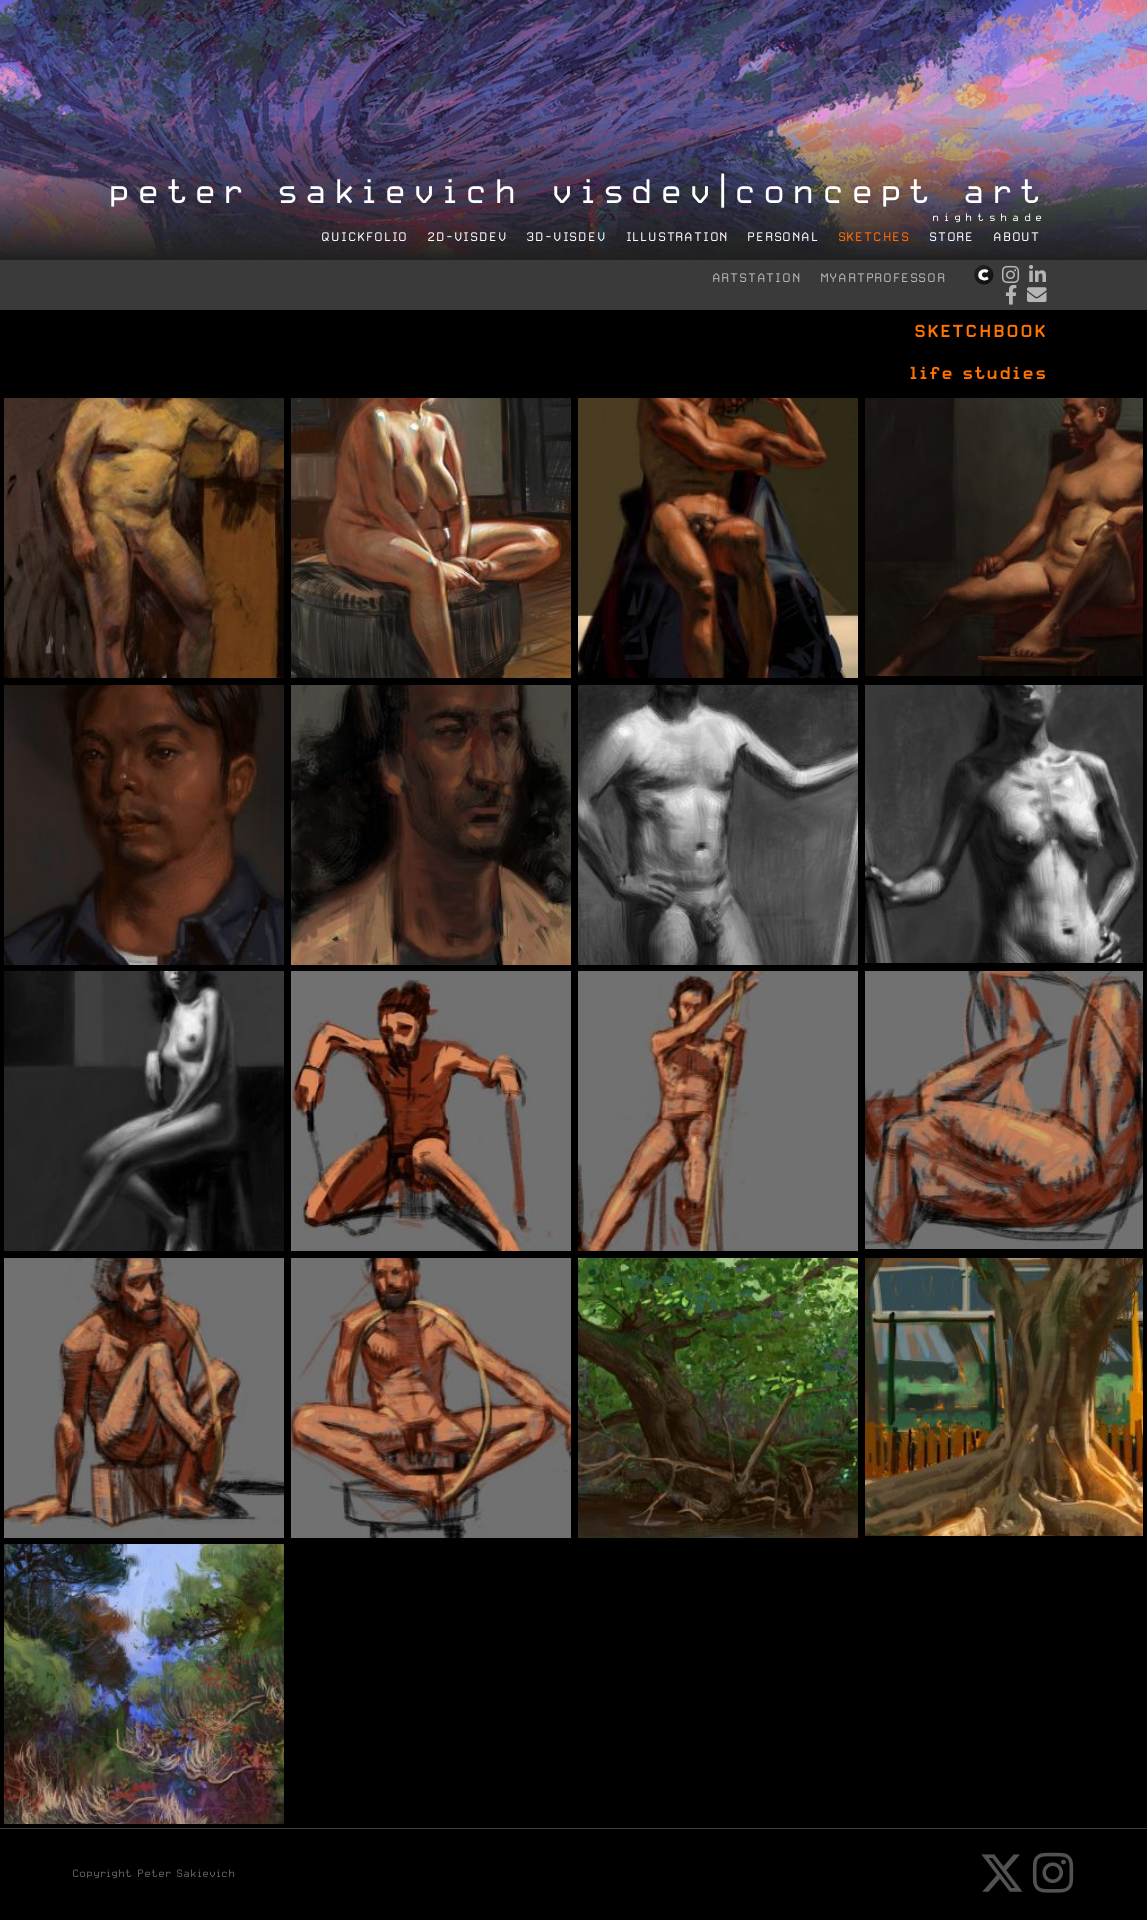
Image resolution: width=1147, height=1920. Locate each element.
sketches (874, 236)
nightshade (990, 217)
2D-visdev (467, 236)
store (951, 236)
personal (782, 236)
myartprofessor (883, 277)
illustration (677, 236)
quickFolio (364, 236)
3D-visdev (566, 236)
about (1016, 236)
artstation (756, 277)
